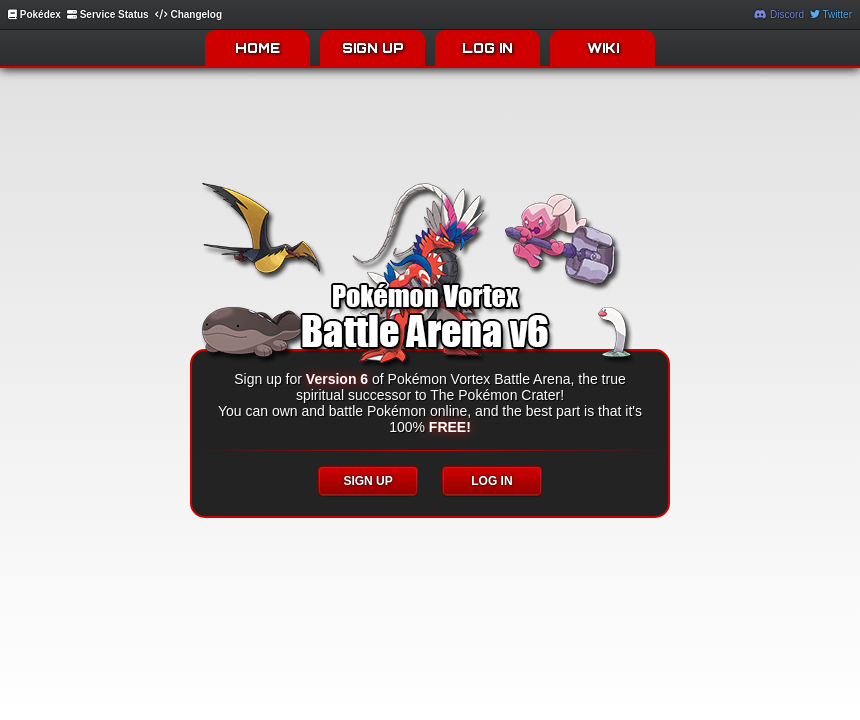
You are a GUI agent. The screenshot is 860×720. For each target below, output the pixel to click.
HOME (257, 48)
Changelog (188, 14)
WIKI (603, 48)
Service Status (108, 14)
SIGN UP (373, 48)
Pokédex (34, 14)
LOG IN (487, 48)
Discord (779, 14)
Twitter (831, 14)
